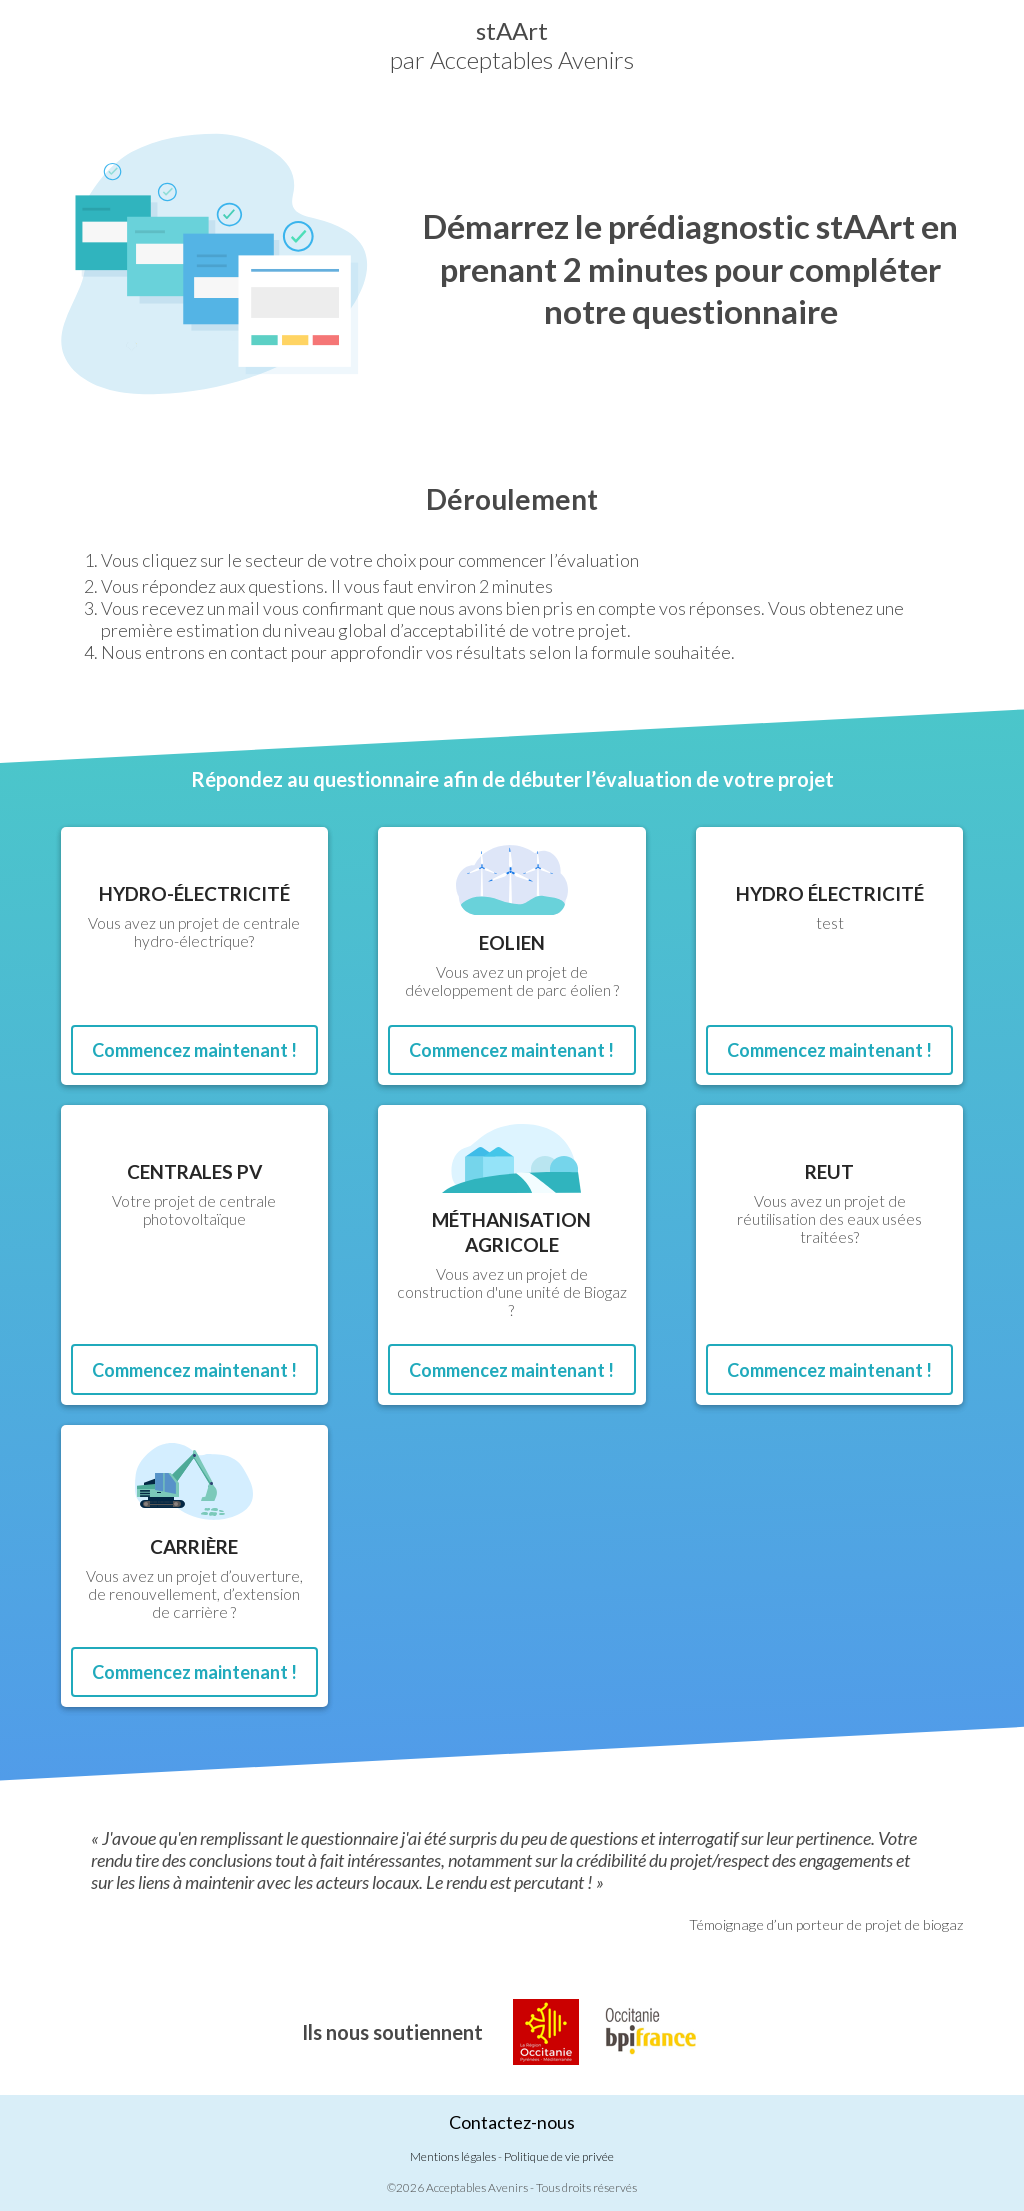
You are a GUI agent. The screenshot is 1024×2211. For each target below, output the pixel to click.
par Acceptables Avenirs (512, 45)
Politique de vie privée (559, 2156)
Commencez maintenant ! (194, 1050)
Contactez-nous (512, 2122)
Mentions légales (453, 2156)
